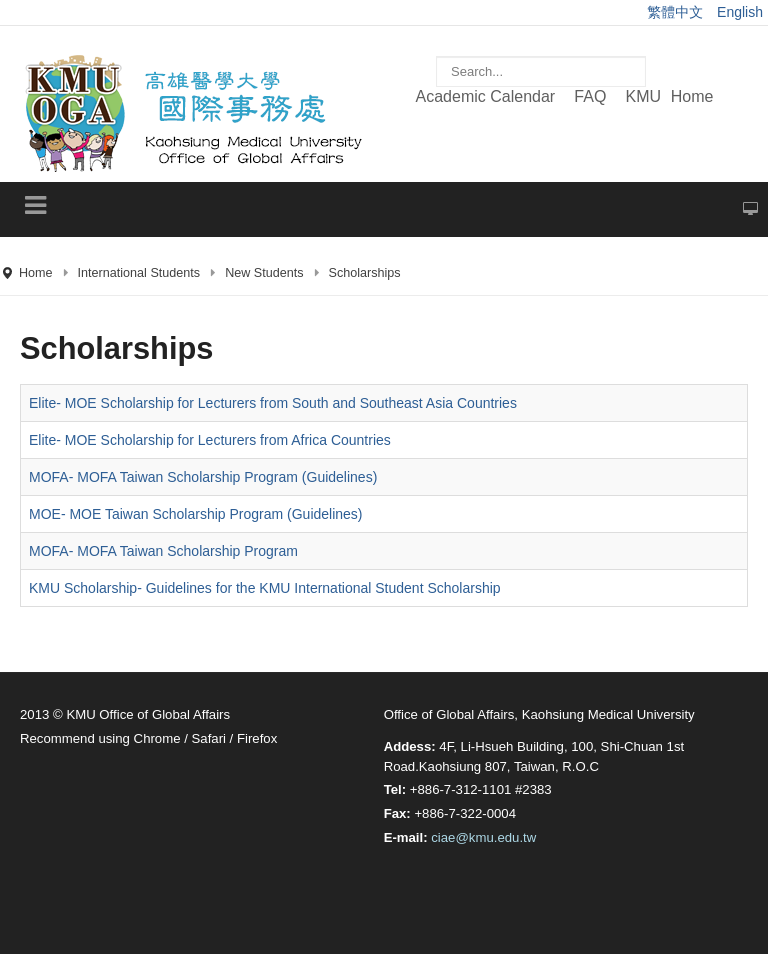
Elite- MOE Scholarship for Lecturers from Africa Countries (210, 440)
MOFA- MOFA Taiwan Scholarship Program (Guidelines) (203, 477)
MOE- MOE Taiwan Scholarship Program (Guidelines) (196, 514)
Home (36, 273)
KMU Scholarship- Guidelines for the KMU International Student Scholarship (265, 588)
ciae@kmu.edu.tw (483, 837)
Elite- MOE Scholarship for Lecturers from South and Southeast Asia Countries (273, 403)
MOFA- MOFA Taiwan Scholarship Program (163, 551)
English (740, 12)
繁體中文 (677, 12)
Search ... (436, 46)
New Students (264, 273)
